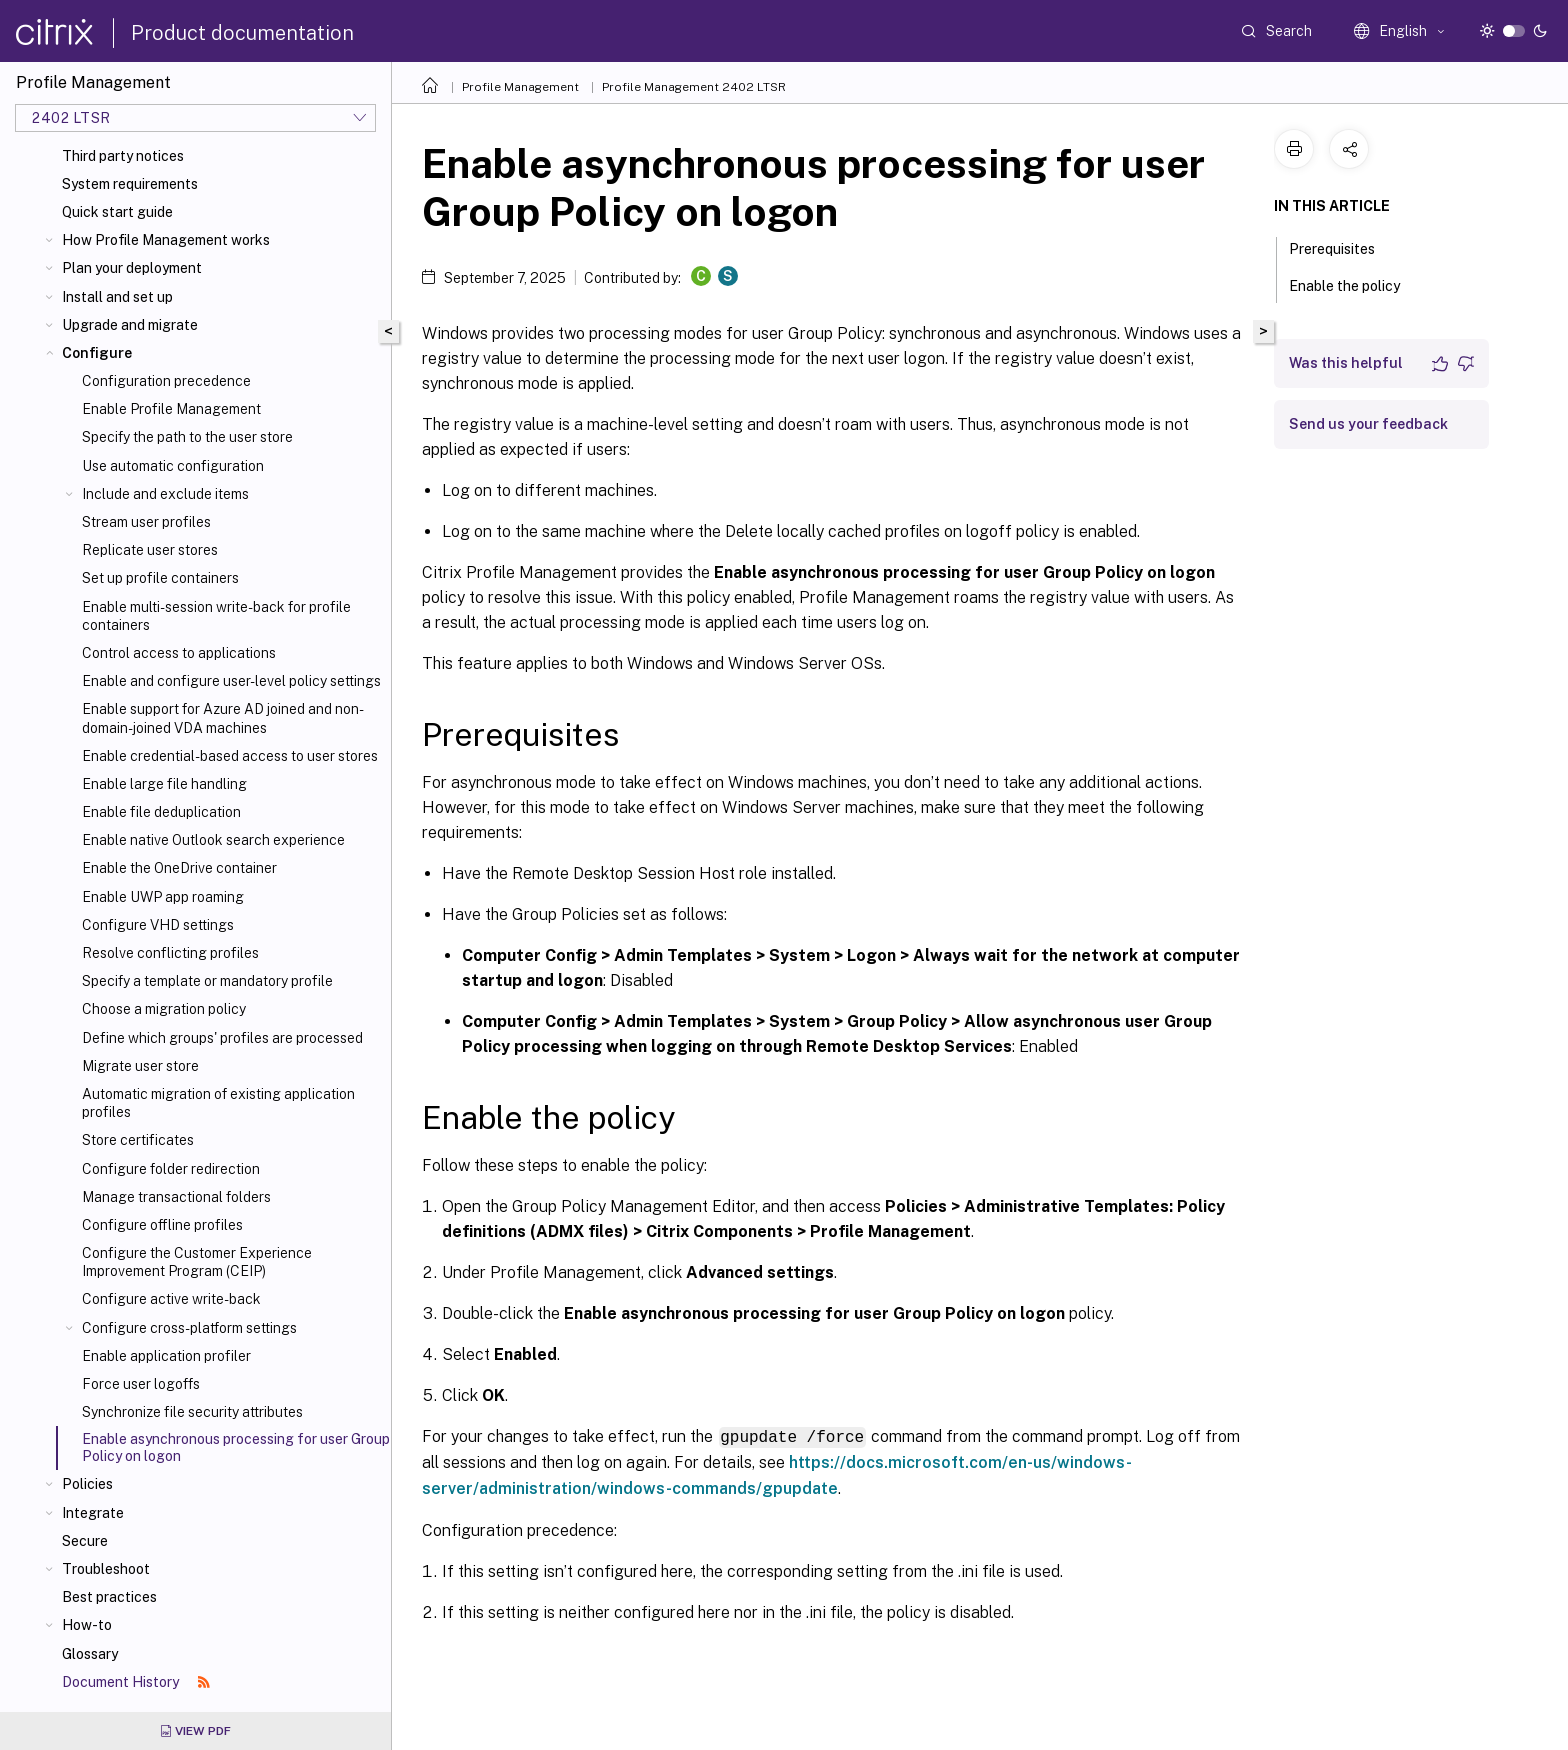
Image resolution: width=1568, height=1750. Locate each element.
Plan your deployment (132, 268)
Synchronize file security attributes (192, 1412)
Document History (136, 1682)
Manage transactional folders (176, 1197)
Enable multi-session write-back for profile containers (216, 616)
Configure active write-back (171, 1299)
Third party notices (123, 156)
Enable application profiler (166, 1356)
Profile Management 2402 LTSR (694, 87)
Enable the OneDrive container (179, 868)
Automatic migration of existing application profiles (218, 1103)
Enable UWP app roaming (163, 897)
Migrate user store (140, 1066)
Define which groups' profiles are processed (222, 1038)
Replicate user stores (150, 550)
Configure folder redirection (171, 1169)
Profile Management (520, 87)
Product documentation (242, 33)
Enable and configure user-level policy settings (231, 681)
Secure (85, 1541)
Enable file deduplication (161, 812)
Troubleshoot (106, 1569)
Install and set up (117, 297)
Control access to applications (179, 653)
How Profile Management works (166, 240)
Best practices (109, 1597)
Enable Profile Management (171, 409)
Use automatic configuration (173, 466)
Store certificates (138, 1140)
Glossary (90, 1654)
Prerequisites (1343, 247)
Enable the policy (1355, 284)
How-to (87, 1625)
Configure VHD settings (158, 925)
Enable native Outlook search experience (213, 840)
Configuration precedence (166, 381)
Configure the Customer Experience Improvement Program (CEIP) (197, 1262)
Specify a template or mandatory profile (207, 981)
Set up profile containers (160, 578)
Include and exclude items (165, 494)
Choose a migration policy (164, 1009)
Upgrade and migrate (130, 325)
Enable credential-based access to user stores (230, 756)
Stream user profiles (146, 522)
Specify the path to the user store (187, 437)
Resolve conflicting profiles (170, 953)
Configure (97, 353)
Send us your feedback (1368, 424)
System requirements (130, 184)
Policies (87, 1484)
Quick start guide (117, 212)
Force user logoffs (141, 1384)
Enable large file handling (164, 784)
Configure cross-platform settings (189, 1328)
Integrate (93, 1513)
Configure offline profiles (162, 1225)
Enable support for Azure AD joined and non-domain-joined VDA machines (223, 718)
